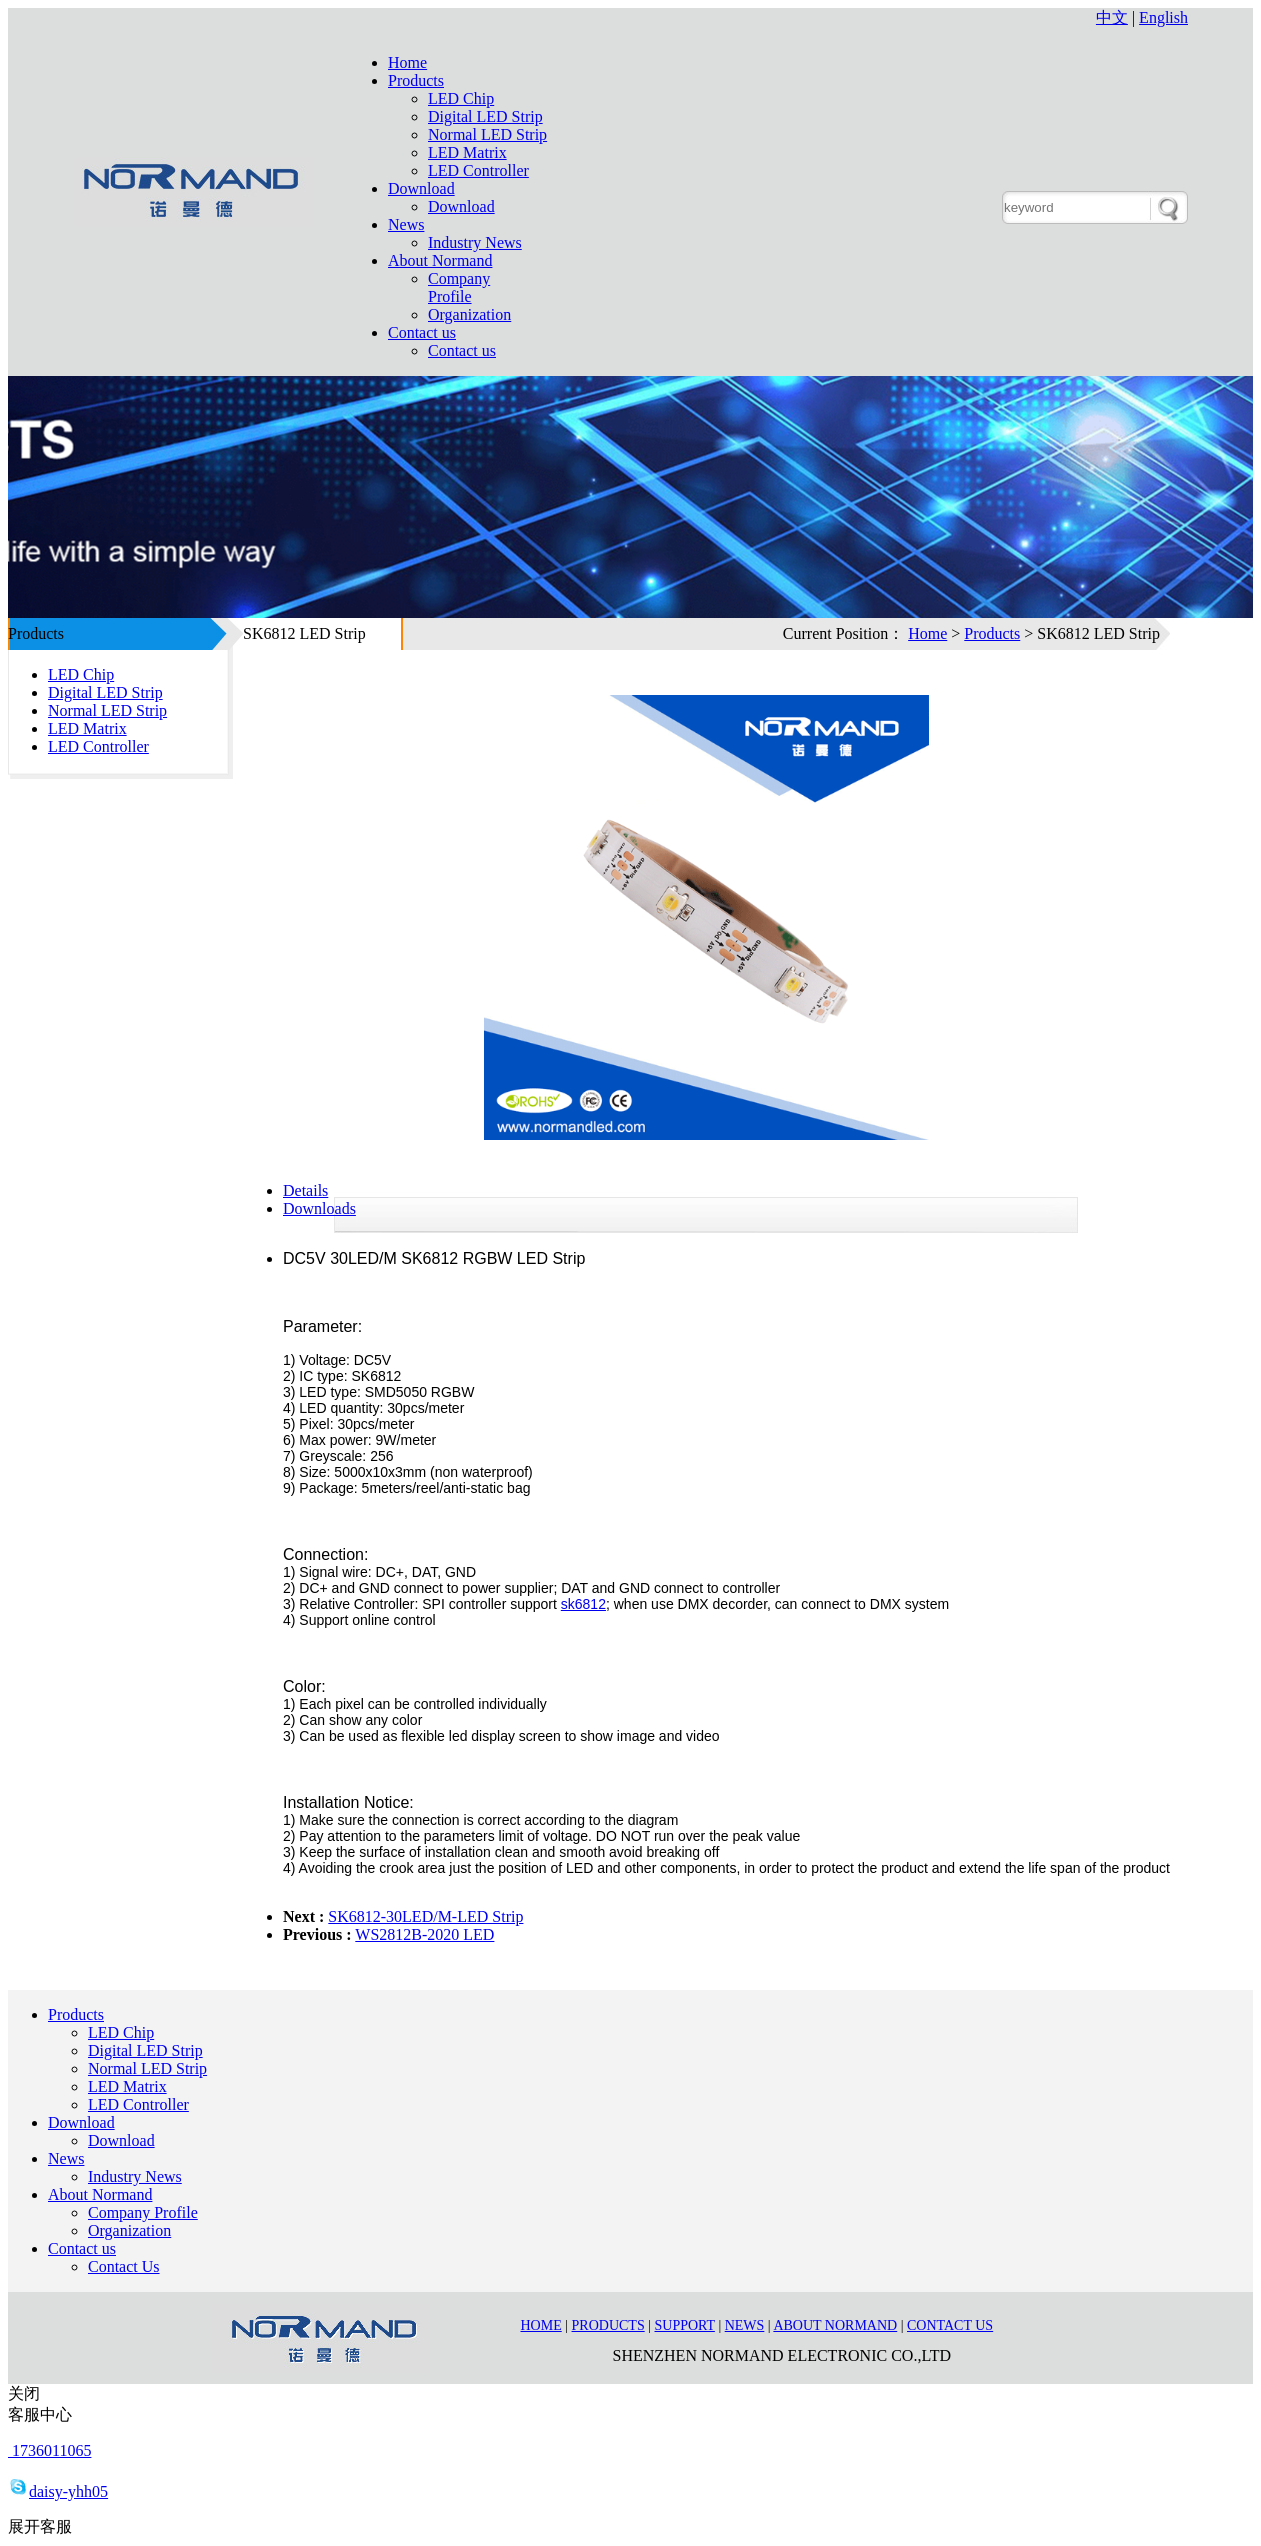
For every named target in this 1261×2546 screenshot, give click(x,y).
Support (685, 2325)
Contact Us (124, 2266)
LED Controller (478, 170)
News (406, 224)
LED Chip (461, 98)
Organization (469, 314)
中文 (1112, 17)
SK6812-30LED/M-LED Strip (425, 1916)
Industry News (475, 242)
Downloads (319, 1208)
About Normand (440, 260)
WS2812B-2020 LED (424, 1934)
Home (407, 62)
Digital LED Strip (485, 116)
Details (305, 1190)
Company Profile (459, 287)
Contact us (422, 332)
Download (421, 188)
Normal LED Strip (487, 134)
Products (416, 80)
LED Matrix (467, 152)
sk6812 (583, 1604)
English (1163, 17)
